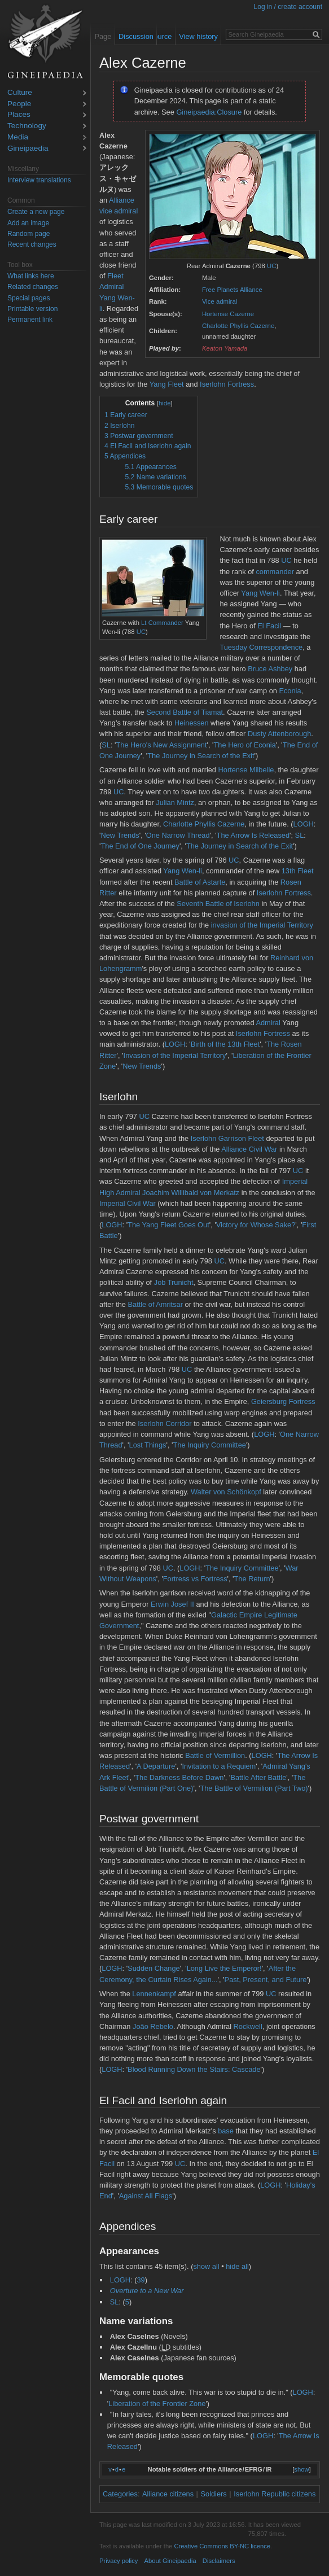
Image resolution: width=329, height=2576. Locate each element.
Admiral (268, 1022)
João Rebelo (153, 2026)
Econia (290, 690)
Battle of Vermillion (215, 1755)
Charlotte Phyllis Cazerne (238, 325)
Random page (28, 234)
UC (271, 266)
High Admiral (120, 1192)
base (226, 2131)
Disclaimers (219, 2560)
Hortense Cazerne (228, 313)
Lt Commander (162, 622)
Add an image (28, 223)
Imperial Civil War (127, 1203)
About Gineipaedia (170, 2560)
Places (18, 115)
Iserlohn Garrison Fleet (227, 1138)
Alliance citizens (168, 2494)
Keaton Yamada (225, 348)
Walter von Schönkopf (226, 1492)
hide (165, 403)
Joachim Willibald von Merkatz (190, 1192)
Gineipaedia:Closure (209, 112)
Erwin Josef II (172, 1604)
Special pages (28, 298)
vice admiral (118, 211)
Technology (26, 126)
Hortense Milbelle (246, 770)
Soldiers (214, 2494)
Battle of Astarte (199, 882)
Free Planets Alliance (232, 289)
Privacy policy (118, 2560)
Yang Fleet (167, 384)
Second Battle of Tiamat (184, 712)
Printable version (32, 309)
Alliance (121, 200)
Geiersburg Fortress (283, 1401)
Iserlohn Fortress (227, 384)
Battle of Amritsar (155, 1304)
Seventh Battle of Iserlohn (218, 903)
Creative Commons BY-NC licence (222, 2546)
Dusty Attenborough (279, 733)
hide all (237, 2266)
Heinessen (191, 723)
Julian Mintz (175, 802)
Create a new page (35, 212)
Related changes (32, 287)
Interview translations (39, 180)
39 (140, 2280)
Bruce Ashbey (270, 668)
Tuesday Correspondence (261, 647)
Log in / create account (288, 7)
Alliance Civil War (249, 1149)
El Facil (269, 626)
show (301, 2469)
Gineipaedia (28, 148)
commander (275, 571)
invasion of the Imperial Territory (262, 925)
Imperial (295, 1181)
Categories (120, 2494)
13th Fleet (298, 871)
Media (17, 137)
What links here (30, 276)
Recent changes (31, 244)
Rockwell (248, 2026)
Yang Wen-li (260, 593)
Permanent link (29, 319)
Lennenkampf (154, 1993)
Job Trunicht (174, 1282)
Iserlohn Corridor (164, 1423)
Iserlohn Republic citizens (274, 2494)
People (19, 104)
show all (206, 2266)
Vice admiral (219, 301)
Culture (19, 93)
